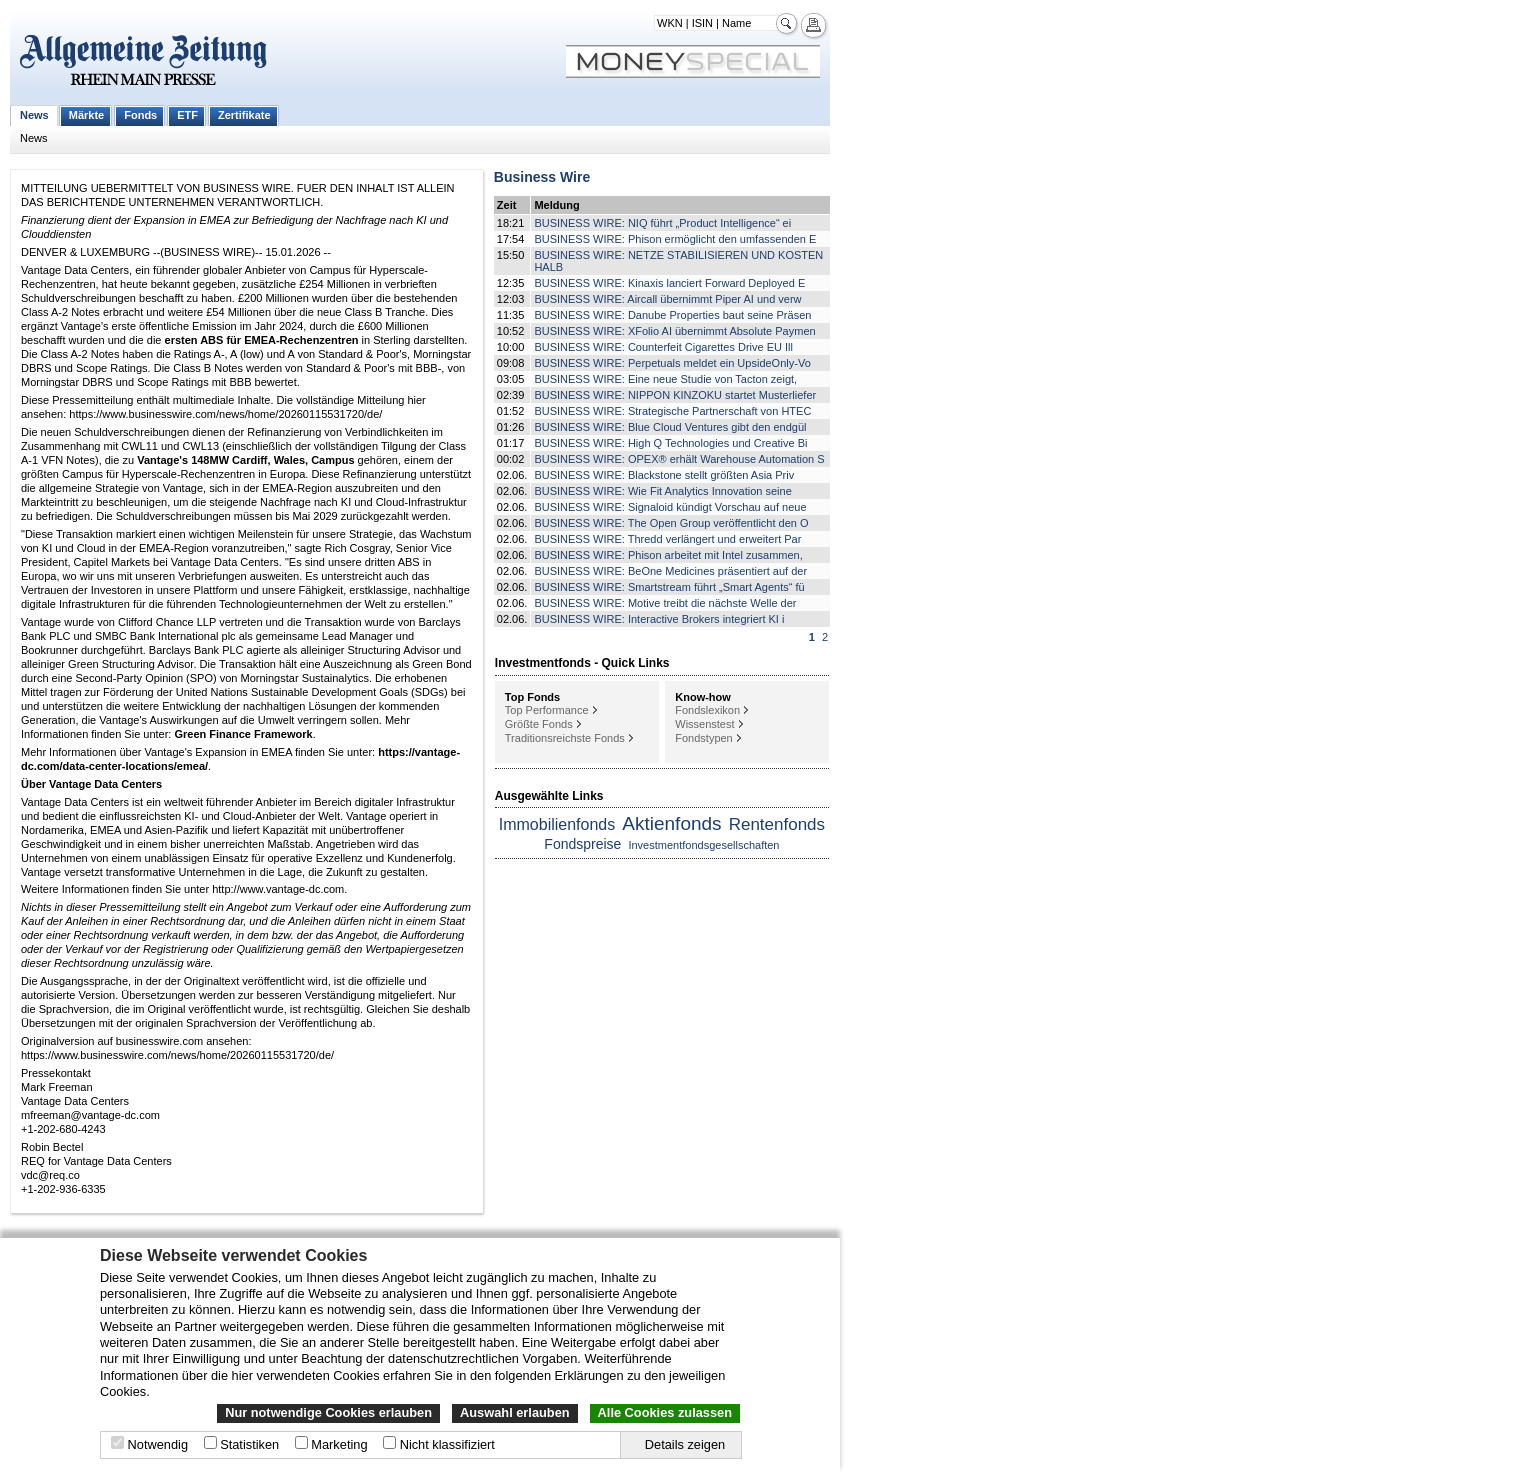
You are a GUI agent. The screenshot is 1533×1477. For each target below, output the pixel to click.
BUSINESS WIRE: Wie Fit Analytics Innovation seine (662, 491)
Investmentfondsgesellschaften (703, 845)
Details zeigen (685, 1444)
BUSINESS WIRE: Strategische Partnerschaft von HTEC (672, 411)
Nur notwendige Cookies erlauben (328, 1412)
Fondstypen (703, 738)
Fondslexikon (707, 710)
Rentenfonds (777, 824)
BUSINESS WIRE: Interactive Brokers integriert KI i (659, 619)
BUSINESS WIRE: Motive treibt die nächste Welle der (665, 603)
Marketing (339, 1444)
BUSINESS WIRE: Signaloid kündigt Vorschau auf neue (670, 507)
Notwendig (158, 1444)
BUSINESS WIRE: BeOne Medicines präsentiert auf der (670, 571)
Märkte (86, 115)
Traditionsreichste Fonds (565, 738)
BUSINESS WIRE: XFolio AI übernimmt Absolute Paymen (674, 331)
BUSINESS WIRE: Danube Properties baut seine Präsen (672, 315)
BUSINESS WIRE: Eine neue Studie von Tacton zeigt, (665, 379)
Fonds (140, 115)
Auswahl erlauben (515, 1412)
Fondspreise (582, 844)
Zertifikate (244, 115)
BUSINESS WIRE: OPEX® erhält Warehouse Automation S (679, 459)
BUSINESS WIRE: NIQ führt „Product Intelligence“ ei (662, 223)
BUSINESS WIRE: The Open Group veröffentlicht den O (671, 523)
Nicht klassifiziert (447, 1444)
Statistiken (249, 1444)
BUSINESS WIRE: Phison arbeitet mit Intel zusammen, (668, 555)
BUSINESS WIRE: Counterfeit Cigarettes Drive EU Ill (663, 347)
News (34, 115)
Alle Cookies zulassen (665, 1412)
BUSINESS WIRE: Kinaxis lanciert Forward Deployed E (669, 283)
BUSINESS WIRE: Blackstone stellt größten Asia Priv (664, 475)
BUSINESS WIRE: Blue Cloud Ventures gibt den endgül (670, 427)
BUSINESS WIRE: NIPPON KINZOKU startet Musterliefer (675, 395)
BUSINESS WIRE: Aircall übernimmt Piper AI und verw (667, 299)
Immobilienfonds (557, 824)
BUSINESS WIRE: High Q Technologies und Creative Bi (670, 443)
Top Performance (547, 710)
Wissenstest (704, 724)
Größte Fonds (539, 724)
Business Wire (542, 177)
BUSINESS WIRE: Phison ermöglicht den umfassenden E (675, 239)
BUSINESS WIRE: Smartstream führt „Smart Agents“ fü (669, 587)
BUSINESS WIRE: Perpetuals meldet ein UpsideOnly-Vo (672, 363)
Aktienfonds (671, 823)
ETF (187, 115)
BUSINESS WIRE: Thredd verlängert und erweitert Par (667, 539)
